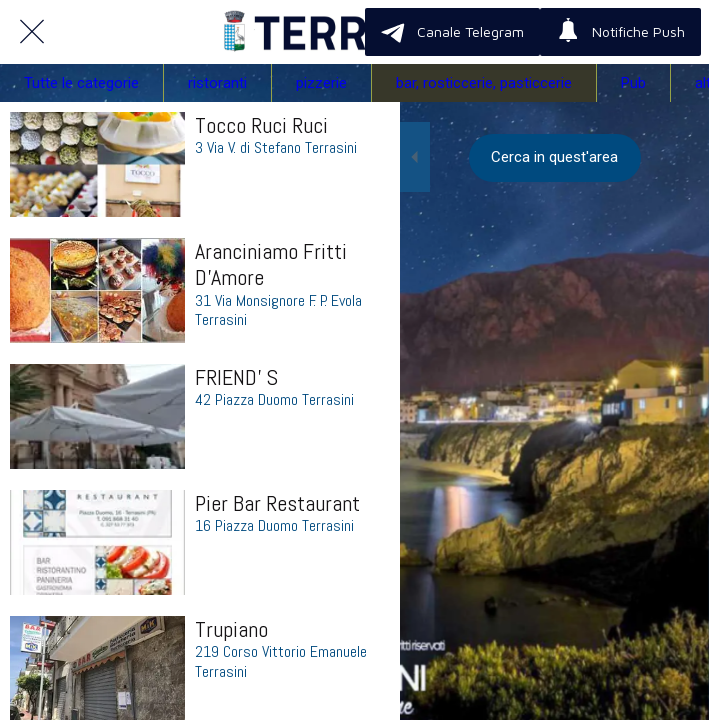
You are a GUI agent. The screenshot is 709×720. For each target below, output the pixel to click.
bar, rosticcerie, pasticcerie (484, 83)
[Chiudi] (32, 32)
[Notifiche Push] (620, 32)
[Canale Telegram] (452, 32)
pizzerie (321, 83)
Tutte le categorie (81, 83)
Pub (633, 83)
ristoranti (217, 83)
